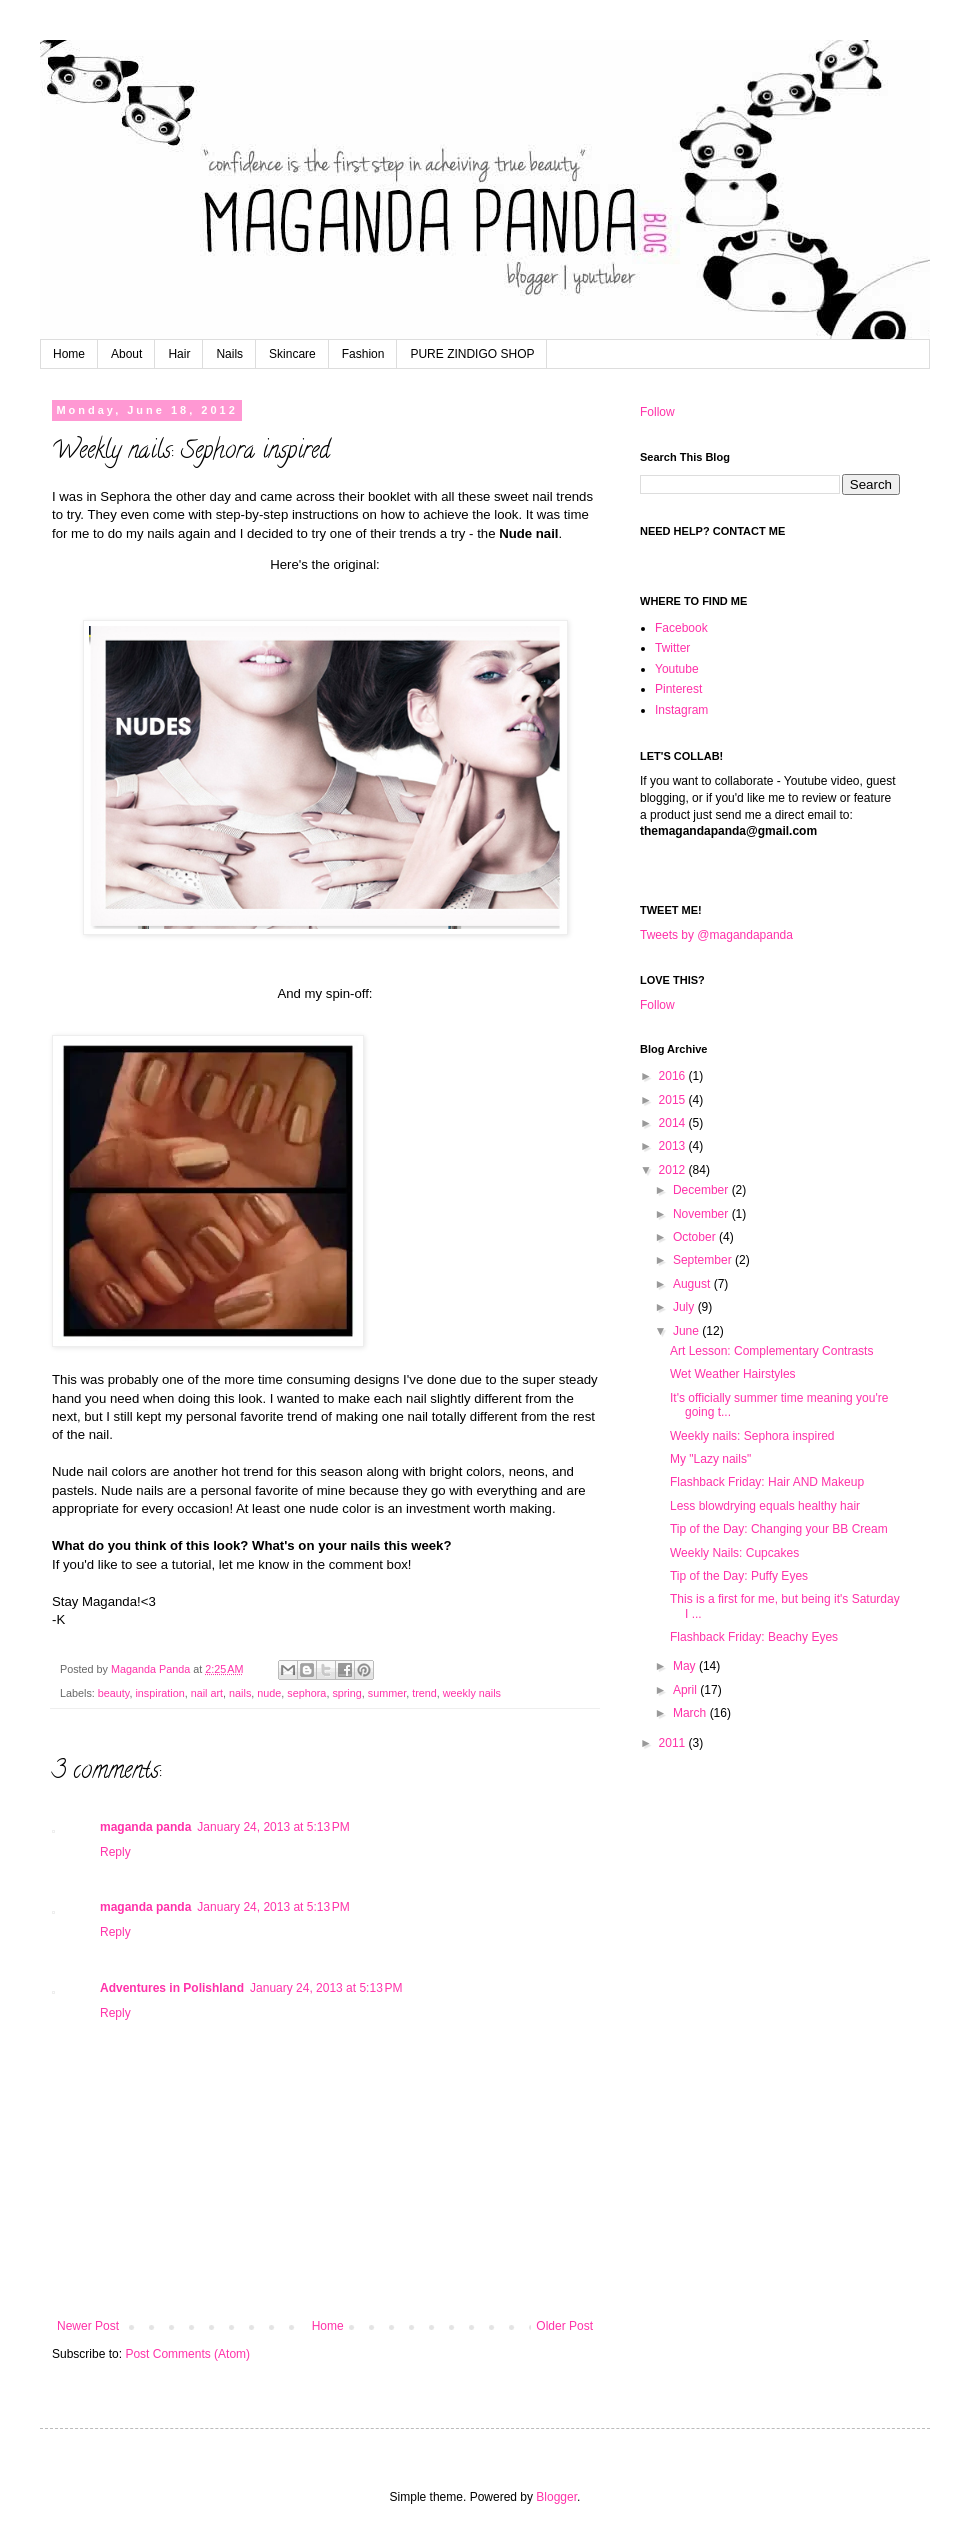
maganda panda (145, 1827)
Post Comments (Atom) (187, 2354)
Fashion (363, 354)
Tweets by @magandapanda (716, 935)
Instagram (681, 710)
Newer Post (88, 2326)
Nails (229, 354)
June (687, 1331)
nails (240, 1693)
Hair (179, 354)
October (696, 1237)
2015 (674, 1100)
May (686, 1666)
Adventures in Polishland (172, 1988)
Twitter (672, 648)
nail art (207, 1693)
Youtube (677, 669)
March (691, 1713)
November (702, 1214)
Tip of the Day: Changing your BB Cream (779, 1529)
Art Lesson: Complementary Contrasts (771, 1351)
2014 (674, 1123)
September (704, 1260)
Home (69, 354)
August (693, 1284)
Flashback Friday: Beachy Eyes (754, 1637)
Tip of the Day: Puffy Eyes (739, 1576)
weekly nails (472, 1693)
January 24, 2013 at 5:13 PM (273, 1827)
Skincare (292, 354)
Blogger (556, 2497)
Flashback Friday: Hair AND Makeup (767, 1482)
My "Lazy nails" (710, 1459)
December (702, 1190)
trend (424, 1693)
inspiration (159, 1693)
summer (387, 1693)
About (126, 354)
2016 (674, 1076)
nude (269, 1693)
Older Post (564, 2326)
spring (346, 1693)
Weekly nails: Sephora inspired (752, 1436)
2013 (674, 1146)
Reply (115, 1852)
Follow (657, 412)
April (686, 1690)
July (685, 1307)
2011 (674, 1743)
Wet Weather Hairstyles (733, 1374)
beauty (114, 1693)
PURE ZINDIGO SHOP (472, 354)
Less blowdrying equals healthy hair (765, 1506)
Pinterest (678, 689)
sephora (306, 1693)
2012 (674, 1170)
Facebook (681, 628)
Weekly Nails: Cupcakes (734, 1553)
